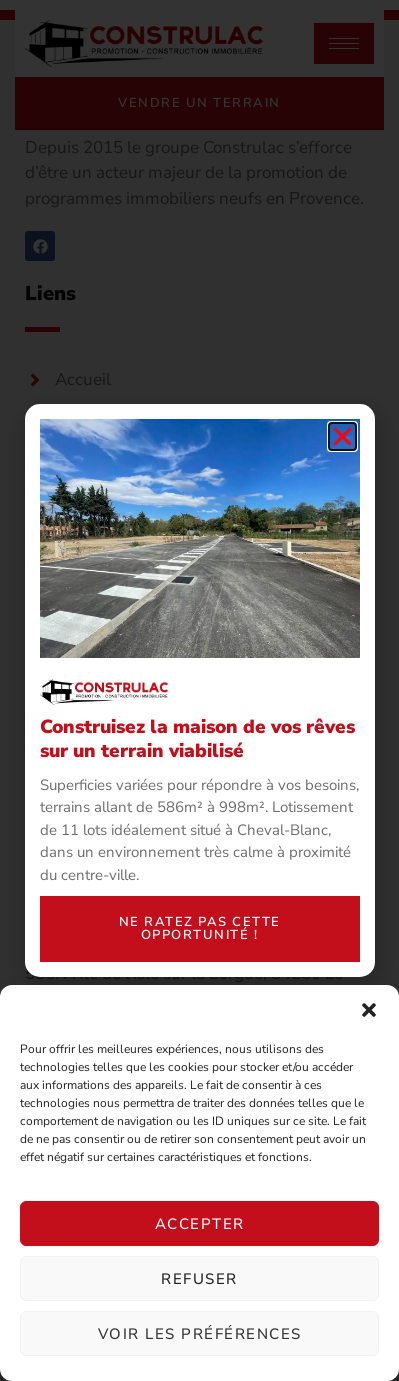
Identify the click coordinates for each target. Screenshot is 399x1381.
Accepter (200, 1224)
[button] (369, 1010)
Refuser (199, 1279)
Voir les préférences (200, 1334)
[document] (199, 690)
